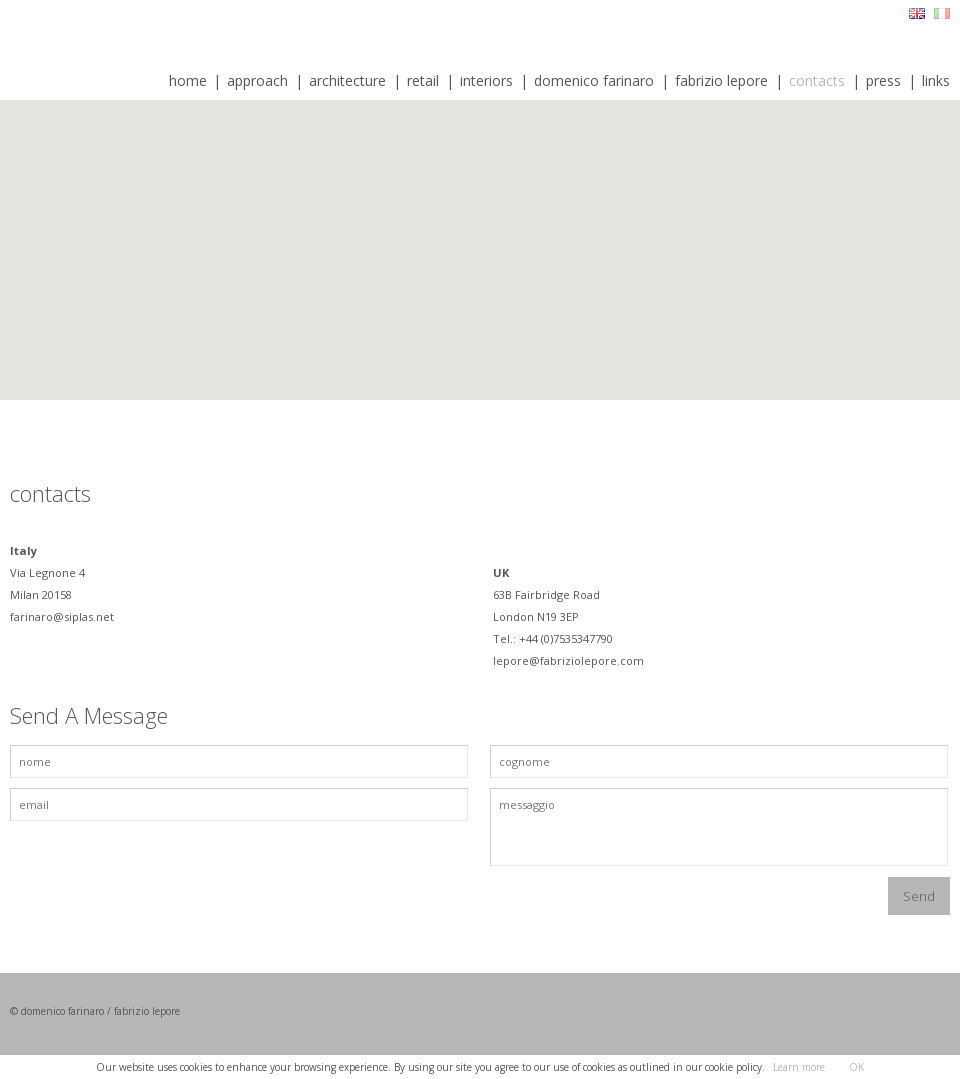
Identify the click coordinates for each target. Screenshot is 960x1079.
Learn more (799, 1067)
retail (423, 80)
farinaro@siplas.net (63, 616)
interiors (486, 80)
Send (919, 896)
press (883, 80)
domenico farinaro (594, 80)
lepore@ (516, 660)
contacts (817, 80)
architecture (347, 80)
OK (856, 1067)
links (936, 80)
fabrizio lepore (721, 80)
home (188, 80)
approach (257, 80)
